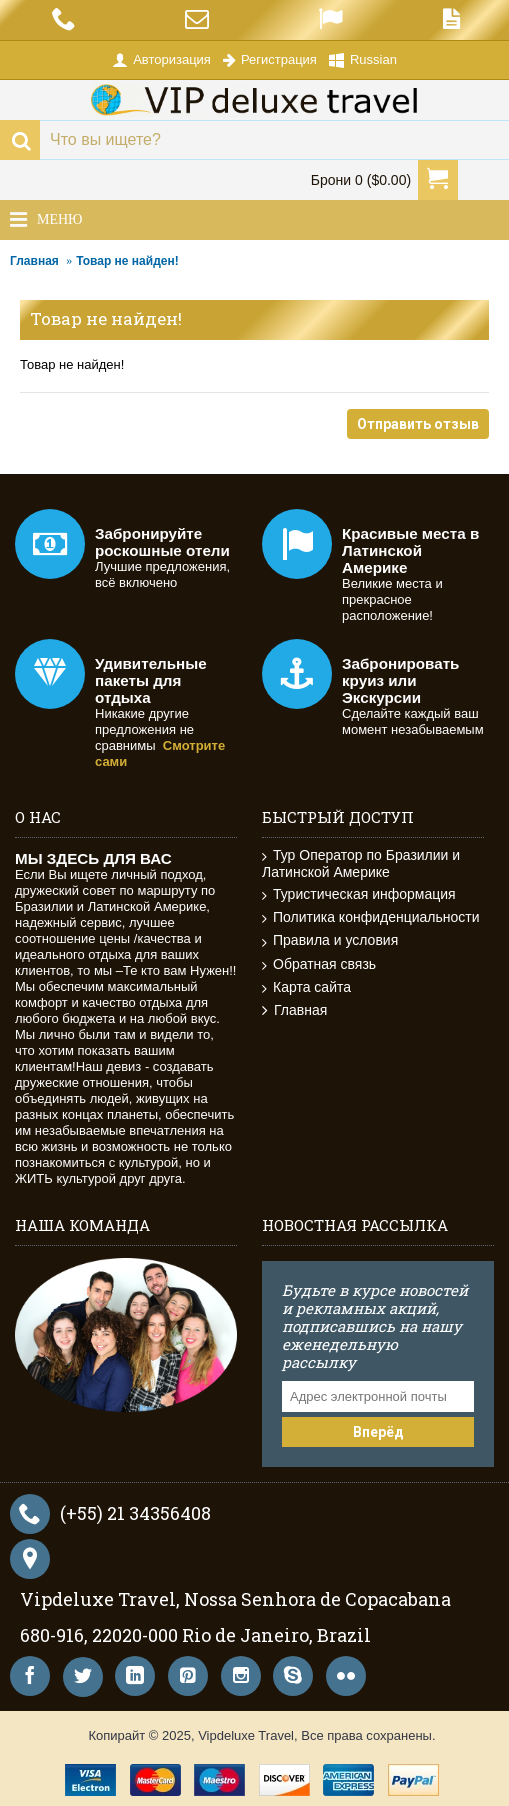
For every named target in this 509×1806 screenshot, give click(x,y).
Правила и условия (330, 940)
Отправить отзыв (418, 424)
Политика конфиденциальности (371, 917)
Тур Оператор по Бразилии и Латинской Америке (361, 863)
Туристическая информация (359, 894)
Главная (34, 261)
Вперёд (378, 1432)
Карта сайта (306, 987)
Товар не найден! (127, 261)
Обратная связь (319, 964)
